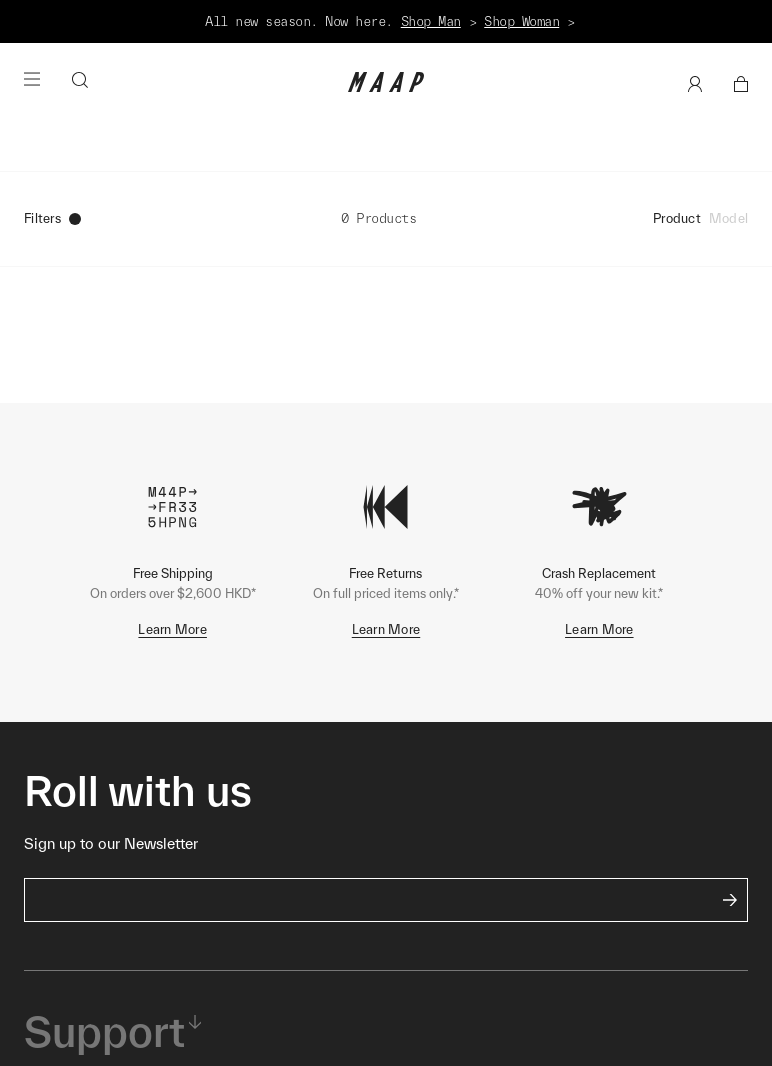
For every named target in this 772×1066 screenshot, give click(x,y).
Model (728, 218)
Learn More (172, 629)
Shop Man (431, 21)
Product (677, 218)
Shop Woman (521, 21)
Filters (52, 218)
